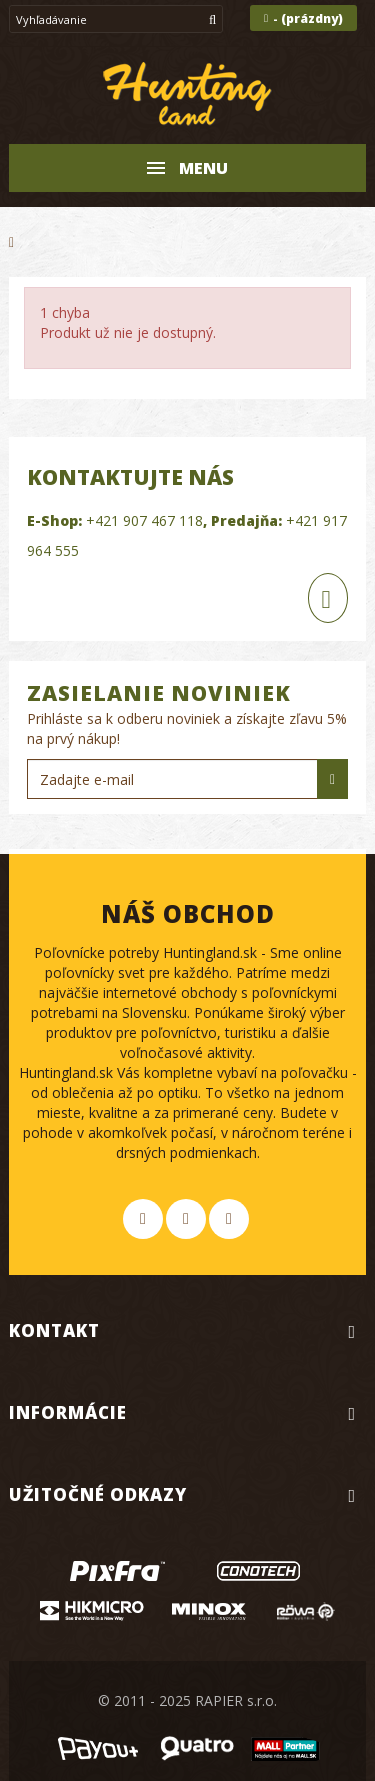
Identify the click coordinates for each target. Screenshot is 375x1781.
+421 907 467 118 (144, 520)
